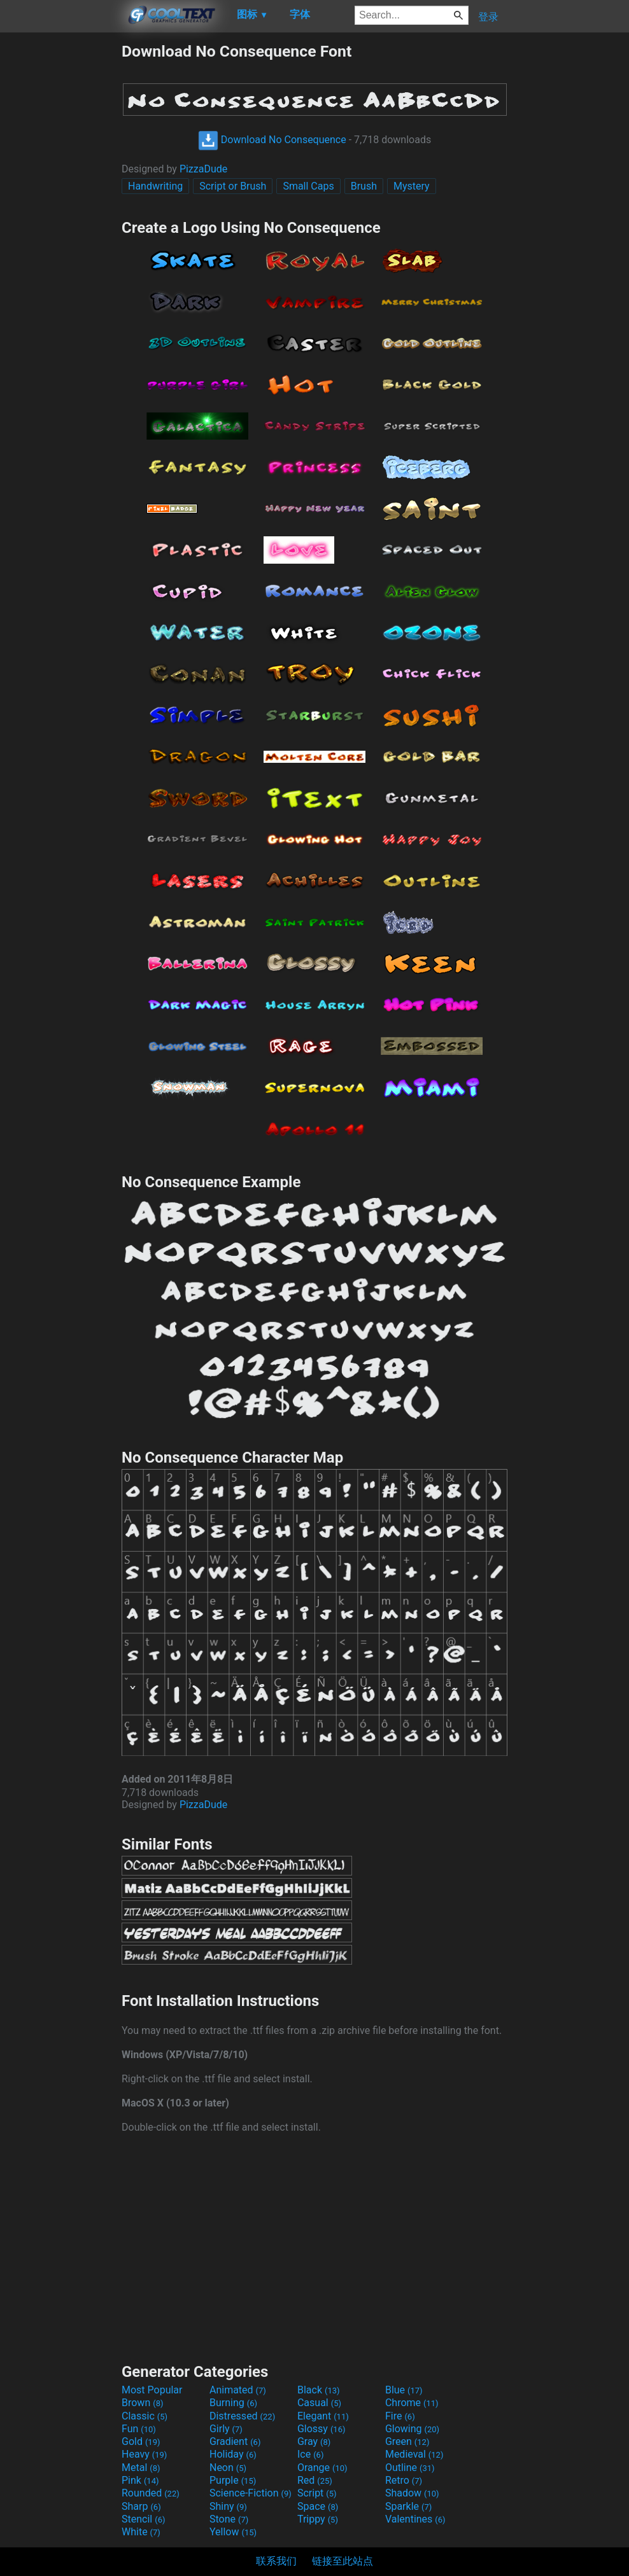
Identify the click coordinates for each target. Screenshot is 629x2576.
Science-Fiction (250, 2493)
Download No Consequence (272, 140)
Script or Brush (232, 186)
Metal (141, 2467)
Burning (233, 2403)
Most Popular (152, 2390)
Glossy (321, 2429)
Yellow (233, 2532)
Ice (310, 2454)
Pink (140, 2480)
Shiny (228, 2506)
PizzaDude (203, 169)
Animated (237, 2390)
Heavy (144, 2454)
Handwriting (155, 186)
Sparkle (408, 2506)
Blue (404, 2390)
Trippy (317, 2519)
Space (317, 2506)
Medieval (414, 2454)
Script (317, 2493)
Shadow (412, 2493)
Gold (141, 2441)
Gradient (234, 2441)
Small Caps (308, 186)
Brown (142, 2403)
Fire (400, 2416)
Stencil (143, 2519)
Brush (364, 186)
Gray (313, 2441)
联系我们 (276, 2561)
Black (318, 2390)
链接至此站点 (342, 2561)
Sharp (141, 2506)
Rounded (151, 2493)
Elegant (323, 2416)
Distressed (242, 2416)
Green (407, 2441)
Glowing (412, 2429)
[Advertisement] (60, 233)
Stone (228, 2519)
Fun (139, 2429)
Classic (144, 2416)
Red (314, 2480)
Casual (319, 2403)
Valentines (415, 2519)
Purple (232, 2480)
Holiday (233, 2454)
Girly (226, 2429)
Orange (322, 2467)
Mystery (411, 186)
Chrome (412, 2403)
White (141, 2532)
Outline (410, 2467)
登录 (488, 17)
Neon (227, 2467)
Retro (403, 2480)
